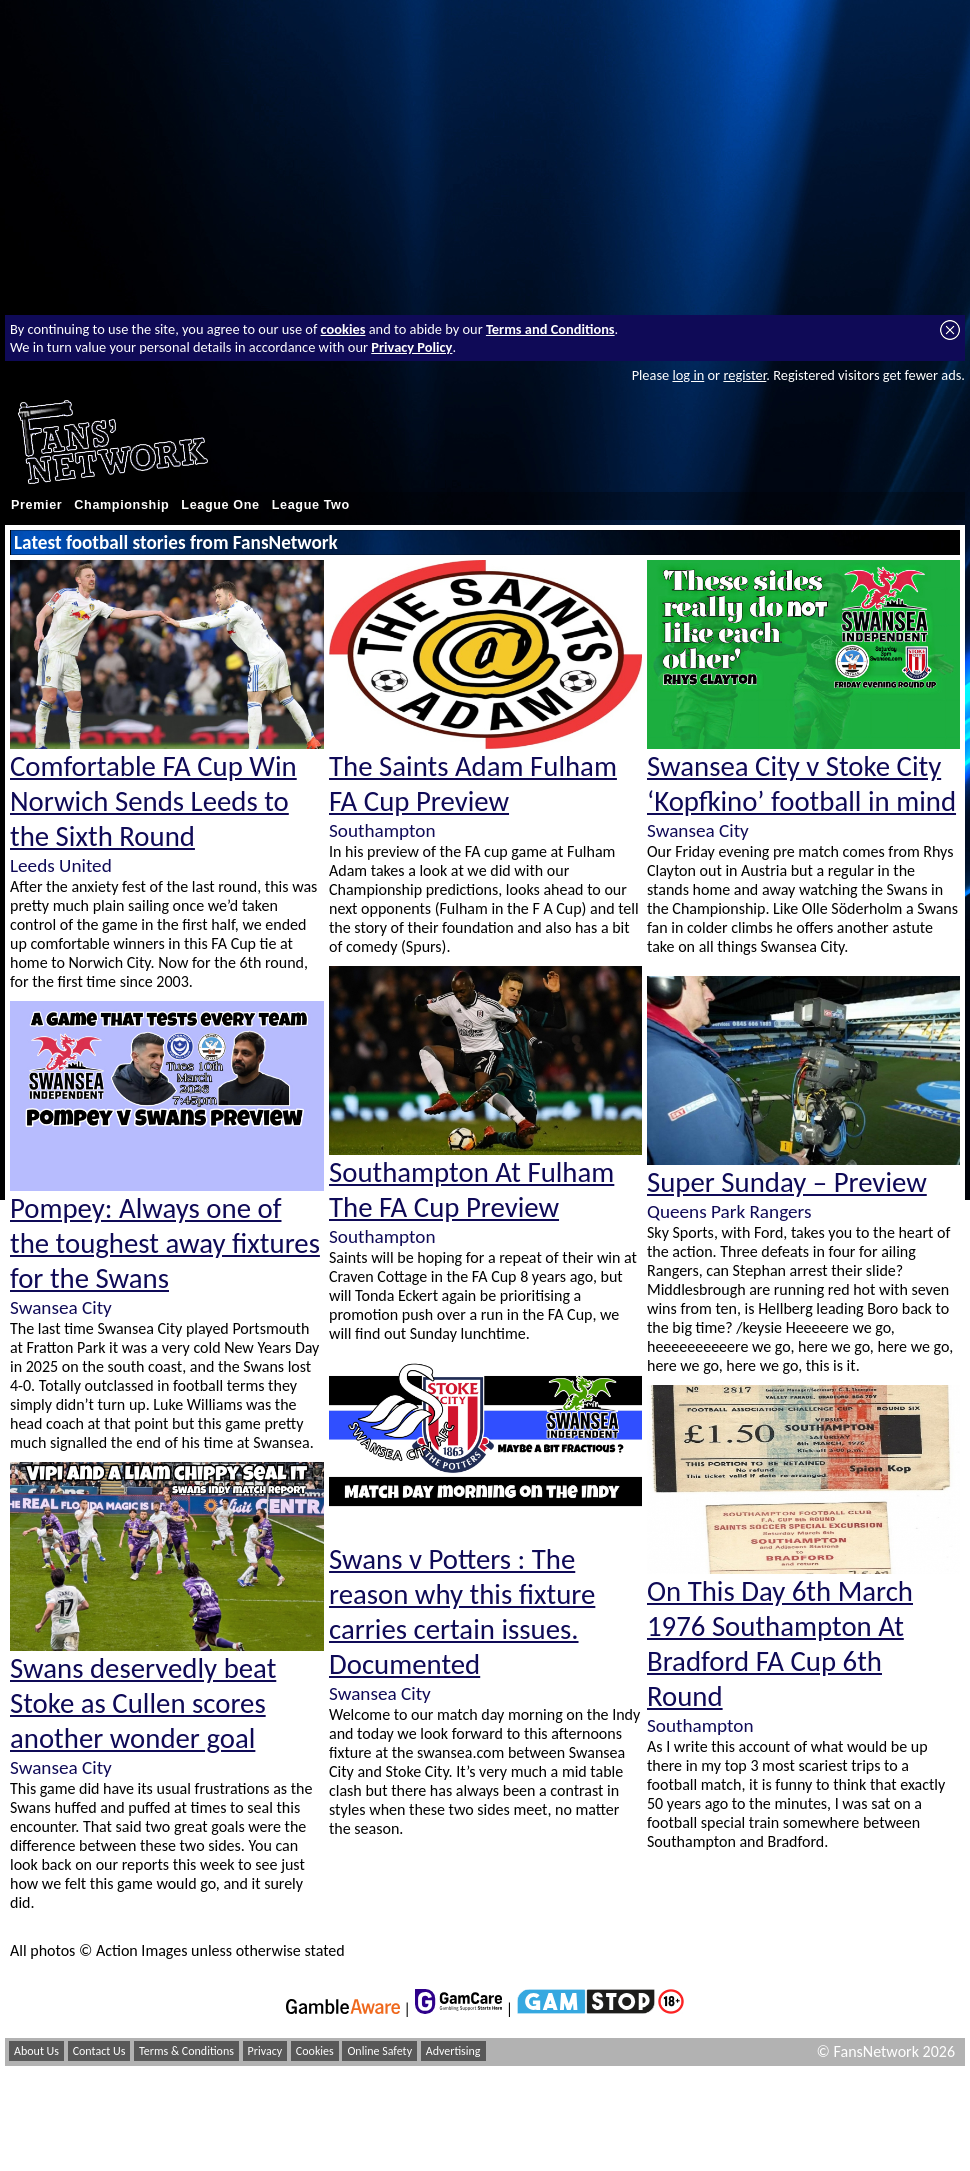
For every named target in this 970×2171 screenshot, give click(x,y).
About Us (36, 2051)
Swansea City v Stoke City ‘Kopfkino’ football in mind (801, 784)
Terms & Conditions (186, 2051)
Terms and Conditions (550, 329)
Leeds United (61, 865)
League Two (311, 505)
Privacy (265, 2051)
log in (688, 375)
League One (220, 505)
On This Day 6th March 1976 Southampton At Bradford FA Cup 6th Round (780, 1644)
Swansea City (61, 1307)
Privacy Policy (411, 347)
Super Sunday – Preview (787, 1182)
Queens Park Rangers (729, 1211)
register (744, 375)
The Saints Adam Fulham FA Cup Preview (473, 784)
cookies (343, 329)
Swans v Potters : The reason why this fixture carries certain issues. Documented (462, 1612)
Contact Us (99, 2051)
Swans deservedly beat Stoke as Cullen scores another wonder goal (143, 1703)
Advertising (453, 2051)
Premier (36, 505)
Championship (121, 505)
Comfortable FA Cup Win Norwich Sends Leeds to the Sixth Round (153, 801)
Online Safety (379, 2051)
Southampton (382, 830)
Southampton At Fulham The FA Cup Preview (471, 1190)
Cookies (315, 2051)
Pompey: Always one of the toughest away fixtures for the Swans (165, 1243)
